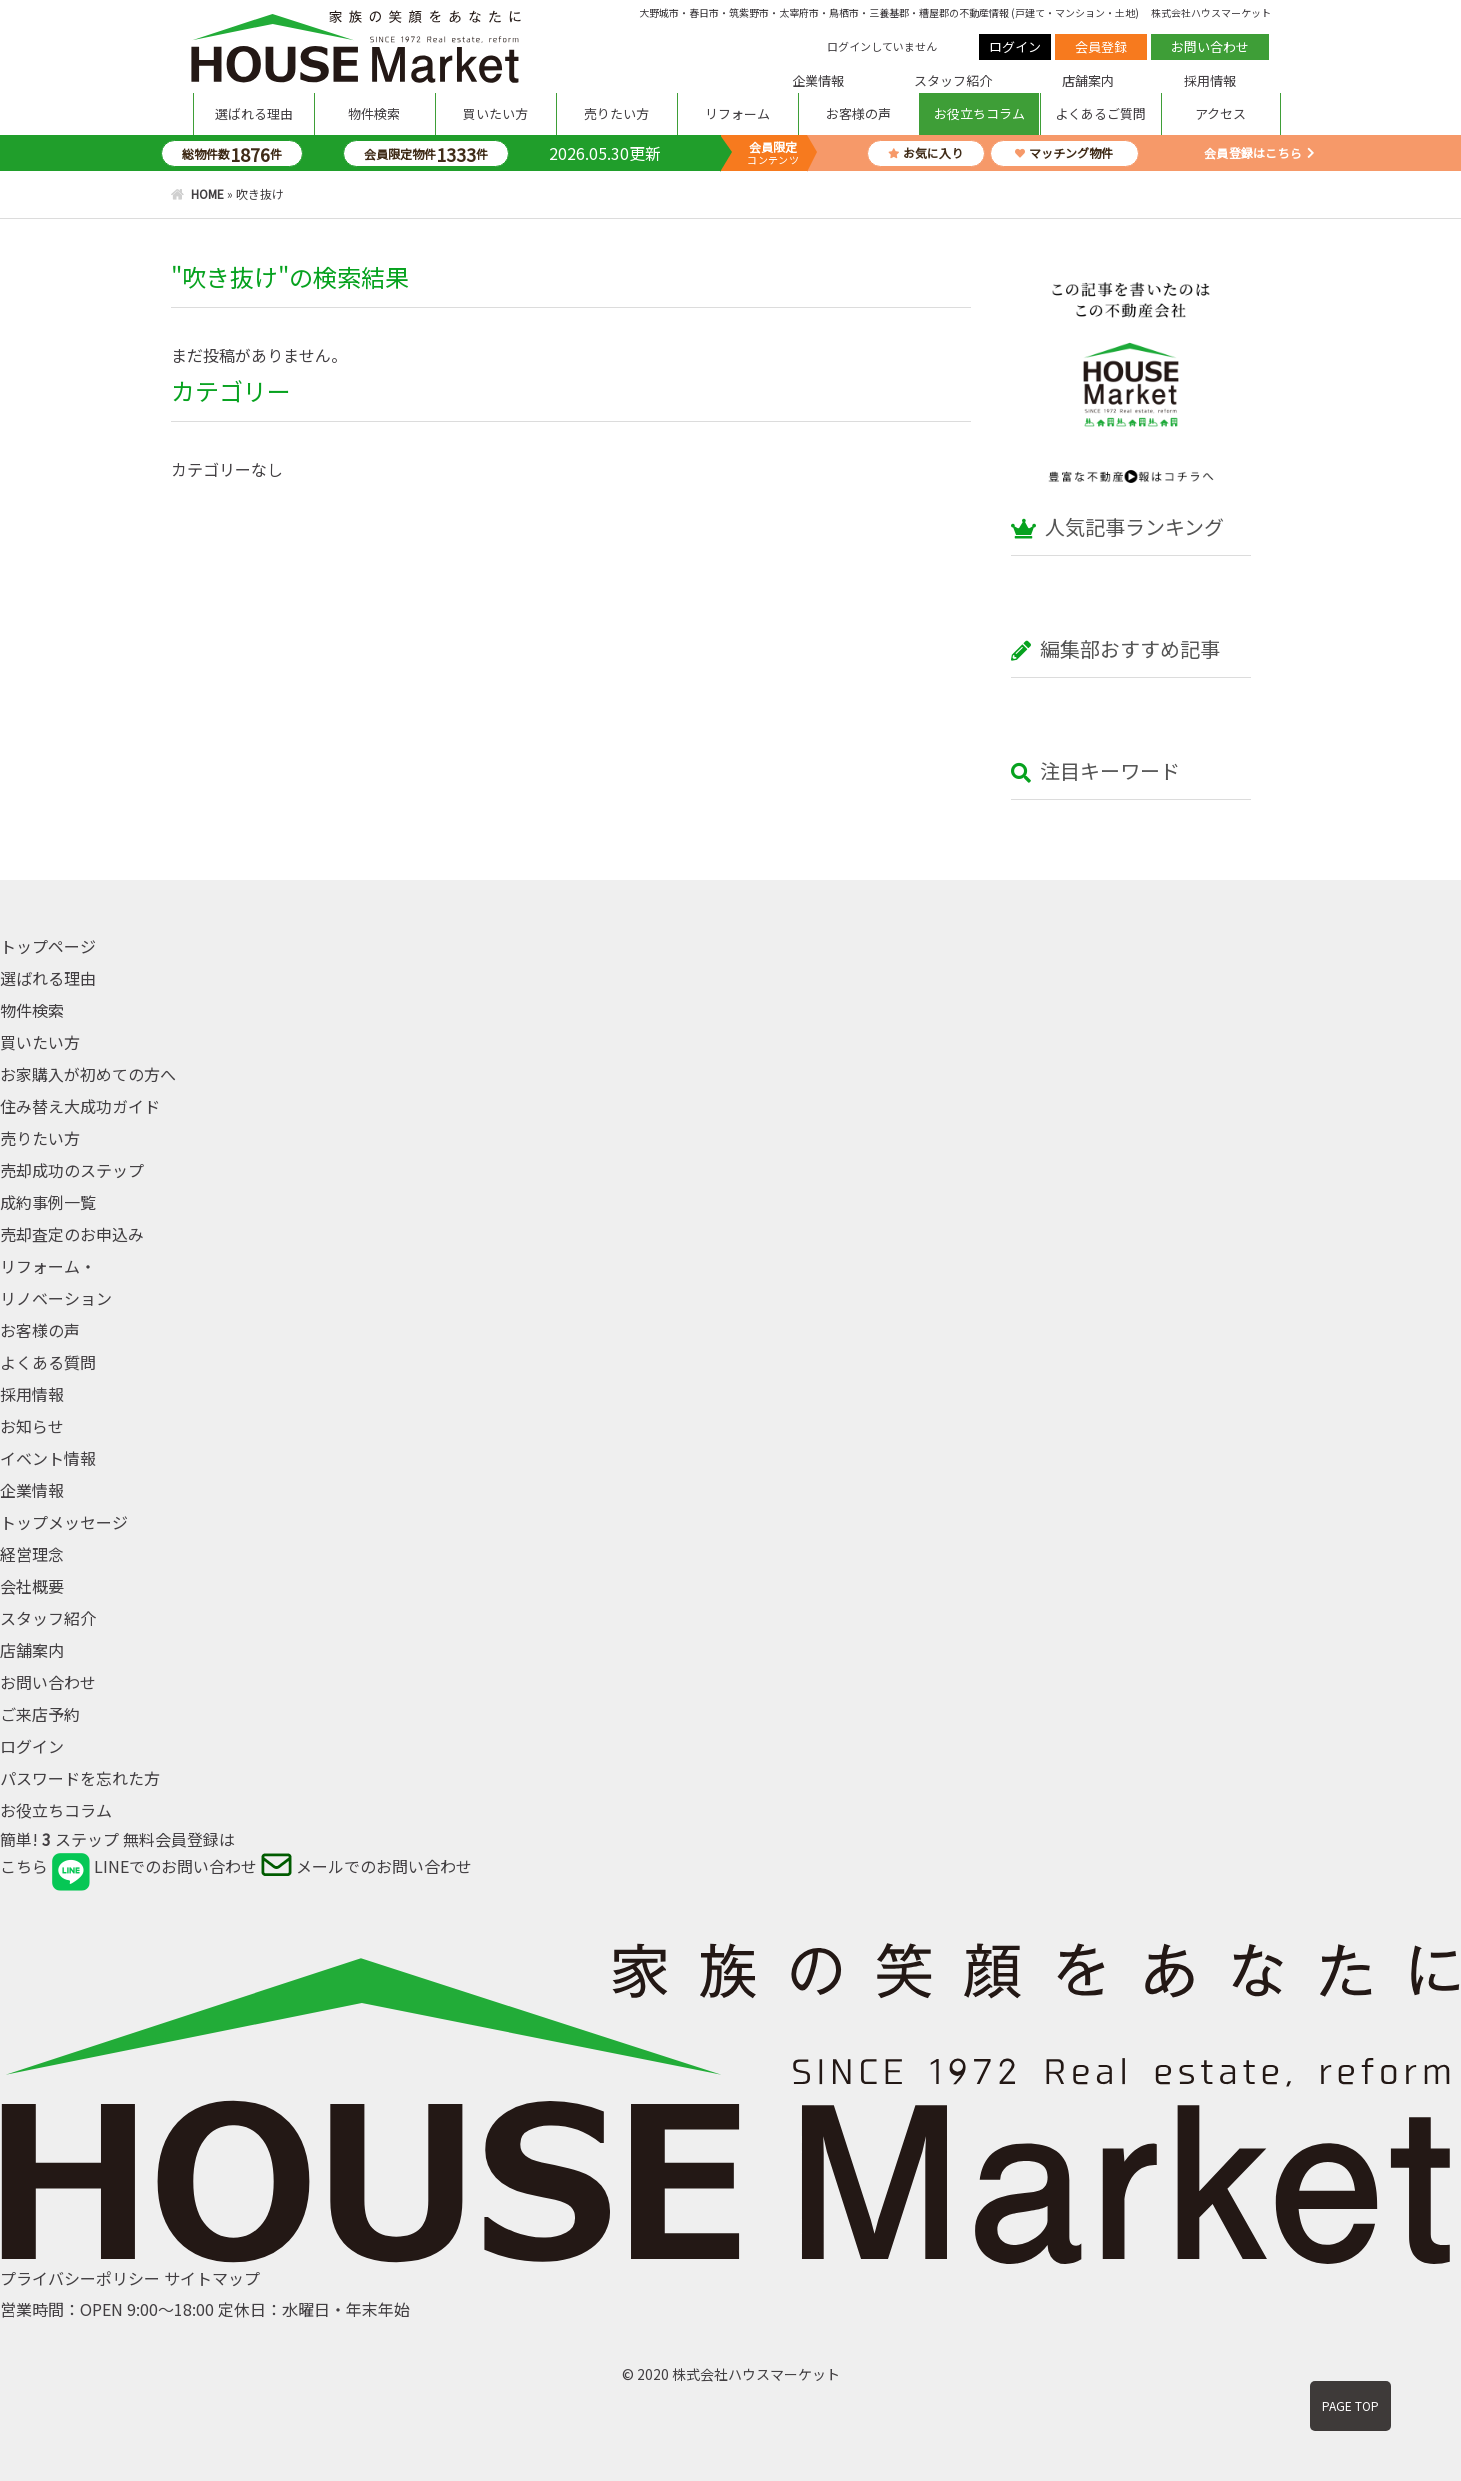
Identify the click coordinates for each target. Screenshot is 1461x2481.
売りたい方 (616, 113)
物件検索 (374, 113)
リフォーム (737, 113)
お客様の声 (858, 113)
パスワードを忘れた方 (80, 1778)
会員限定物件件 (426, 154)
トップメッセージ (64, 1522)
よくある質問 (48, 1362)
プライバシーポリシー (80, 2278)
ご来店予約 (40, 1714)
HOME (207, 193)
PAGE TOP (1350, 2405)
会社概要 (32, 1586)
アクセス (1220, 113)
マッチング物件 (1064, 152)
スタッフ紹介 (953, 80)
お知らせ (32, 1426)
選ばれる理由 (254, 113)
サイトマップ (212, 2278)
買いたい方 (495, 113)
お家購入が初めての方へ (88, 1074)
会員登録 (1101, 46)
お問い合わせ (1210, 46)
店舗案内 (1088, 80)
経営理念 (32, 1554)
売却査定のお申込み (72, 1234)
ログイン (1015, 46)
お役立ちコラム (979, 113)
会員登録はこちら (1253, 152)
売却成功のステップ (72, 1170)
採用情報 (1210, 80)
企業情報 (818, 80)
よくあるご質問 (1100, 113)
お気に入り (925, 152)
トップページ (48, 946)
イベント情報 (48, 1458)
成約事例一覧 (48, 1202)
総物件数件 (232, 154)
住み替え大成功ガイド (80, 1106)
